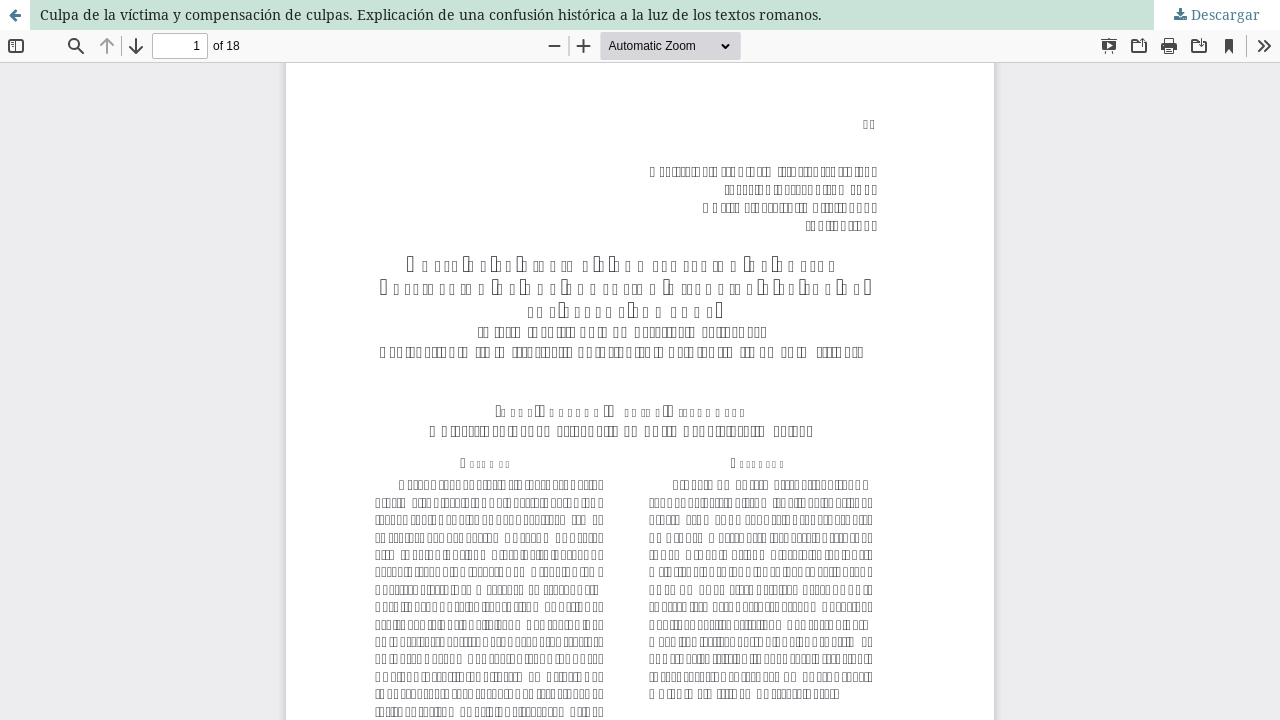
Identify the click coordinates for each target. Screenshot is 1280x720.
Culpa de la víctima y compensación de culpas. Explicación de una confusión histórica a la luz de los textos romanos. (431, 14)
